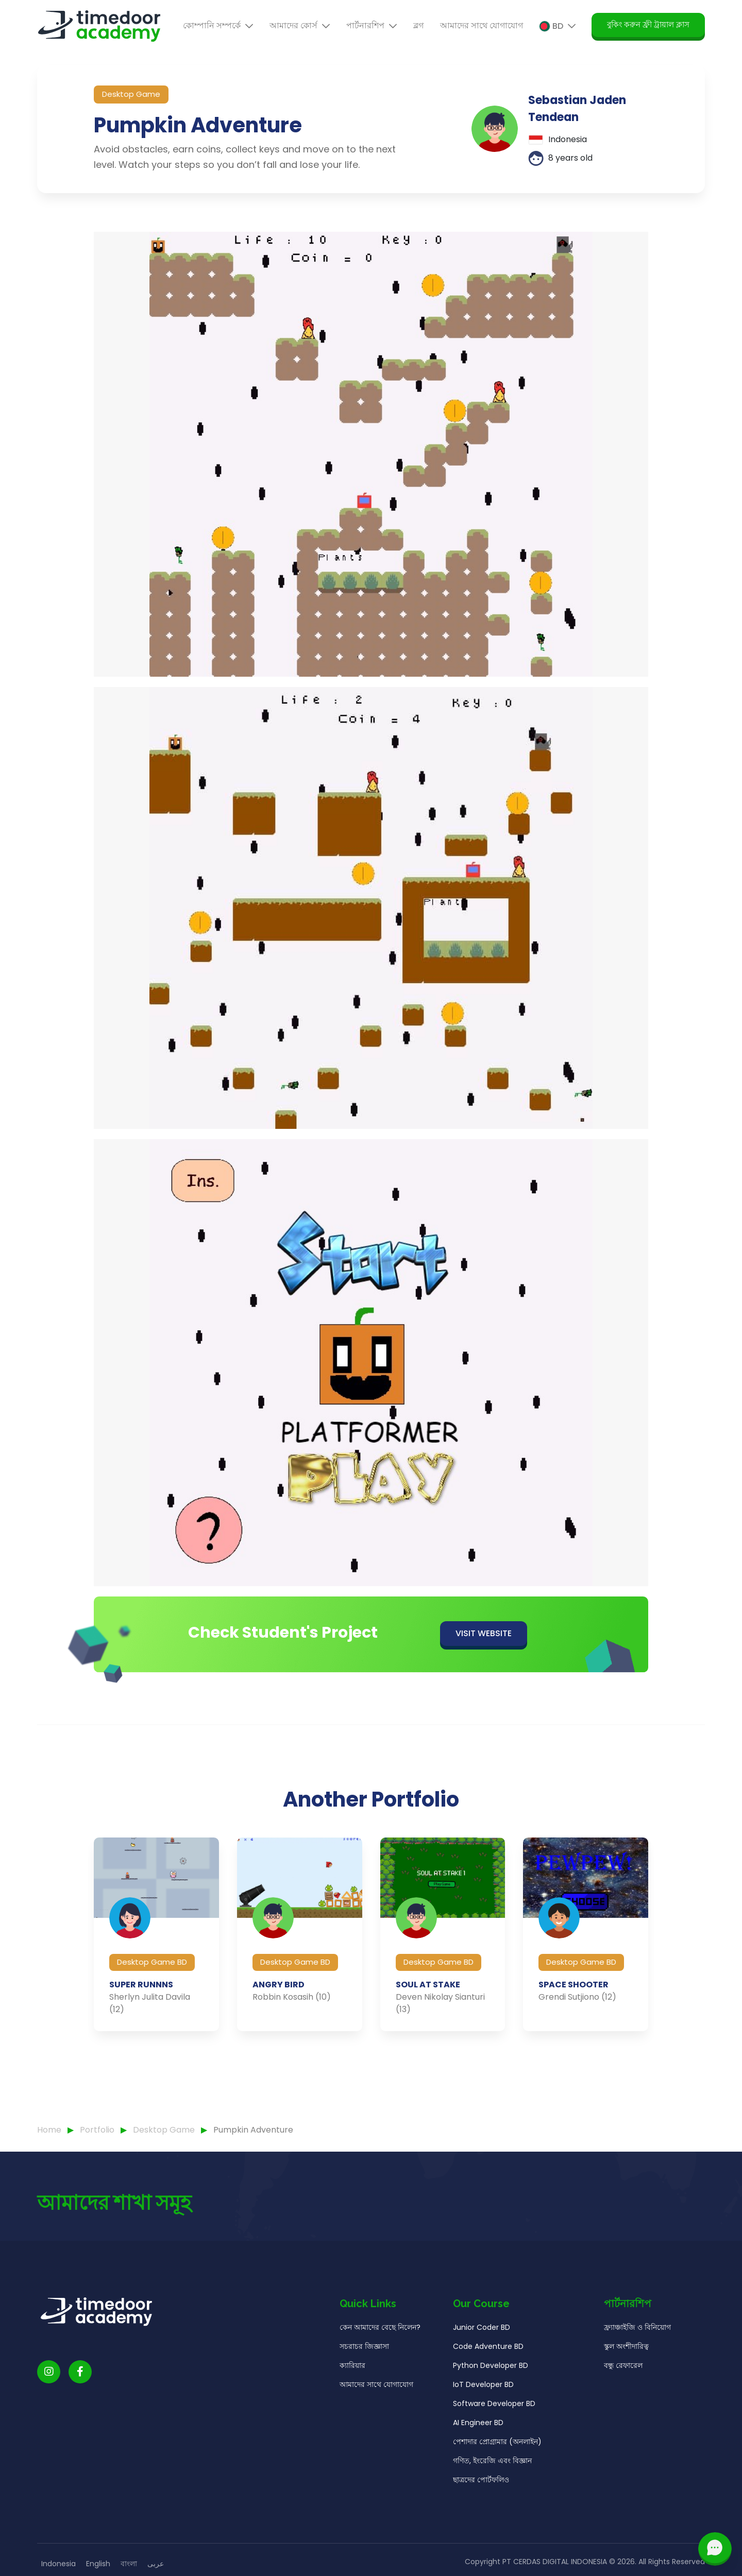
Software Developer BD (494, 2429)
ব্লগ (418, 25)
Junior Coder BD (481, 2353)
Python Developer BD (490, 2391)
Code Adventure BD (488, 2372)
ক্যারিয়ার (352, 2391)
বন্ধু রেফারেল (623, 2391)
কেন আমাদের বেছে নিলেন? (380, 2353)
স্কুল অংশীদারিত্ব (626, 2372)
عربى (155, 2563)
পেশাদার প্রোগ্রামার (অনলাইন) (497, 2467)
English (98, 2563)
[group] (156, 1960)
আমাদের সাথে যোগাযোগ (481, 25)
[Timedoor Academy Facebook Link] (80, 2397)
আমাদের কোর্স (299, 25)
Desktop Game (165, 2130)
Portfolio (98, 2130)
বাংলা (129, 2563)
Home (49, 2130)
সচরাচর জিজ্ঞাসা (364, 2372)
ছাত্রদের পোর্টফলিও (481, 2505)
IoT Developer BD (483, 2410)
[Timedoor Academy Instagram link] (48, 2397)
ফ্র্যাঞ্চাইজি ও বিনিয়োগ (637, 2353)
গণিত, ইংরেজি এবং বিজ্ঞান (492, 2486)
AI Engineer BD (478, 2448)
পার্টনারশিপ (371, 25)
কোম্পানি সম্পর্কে (218, 25)
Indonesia (58, 2563)
